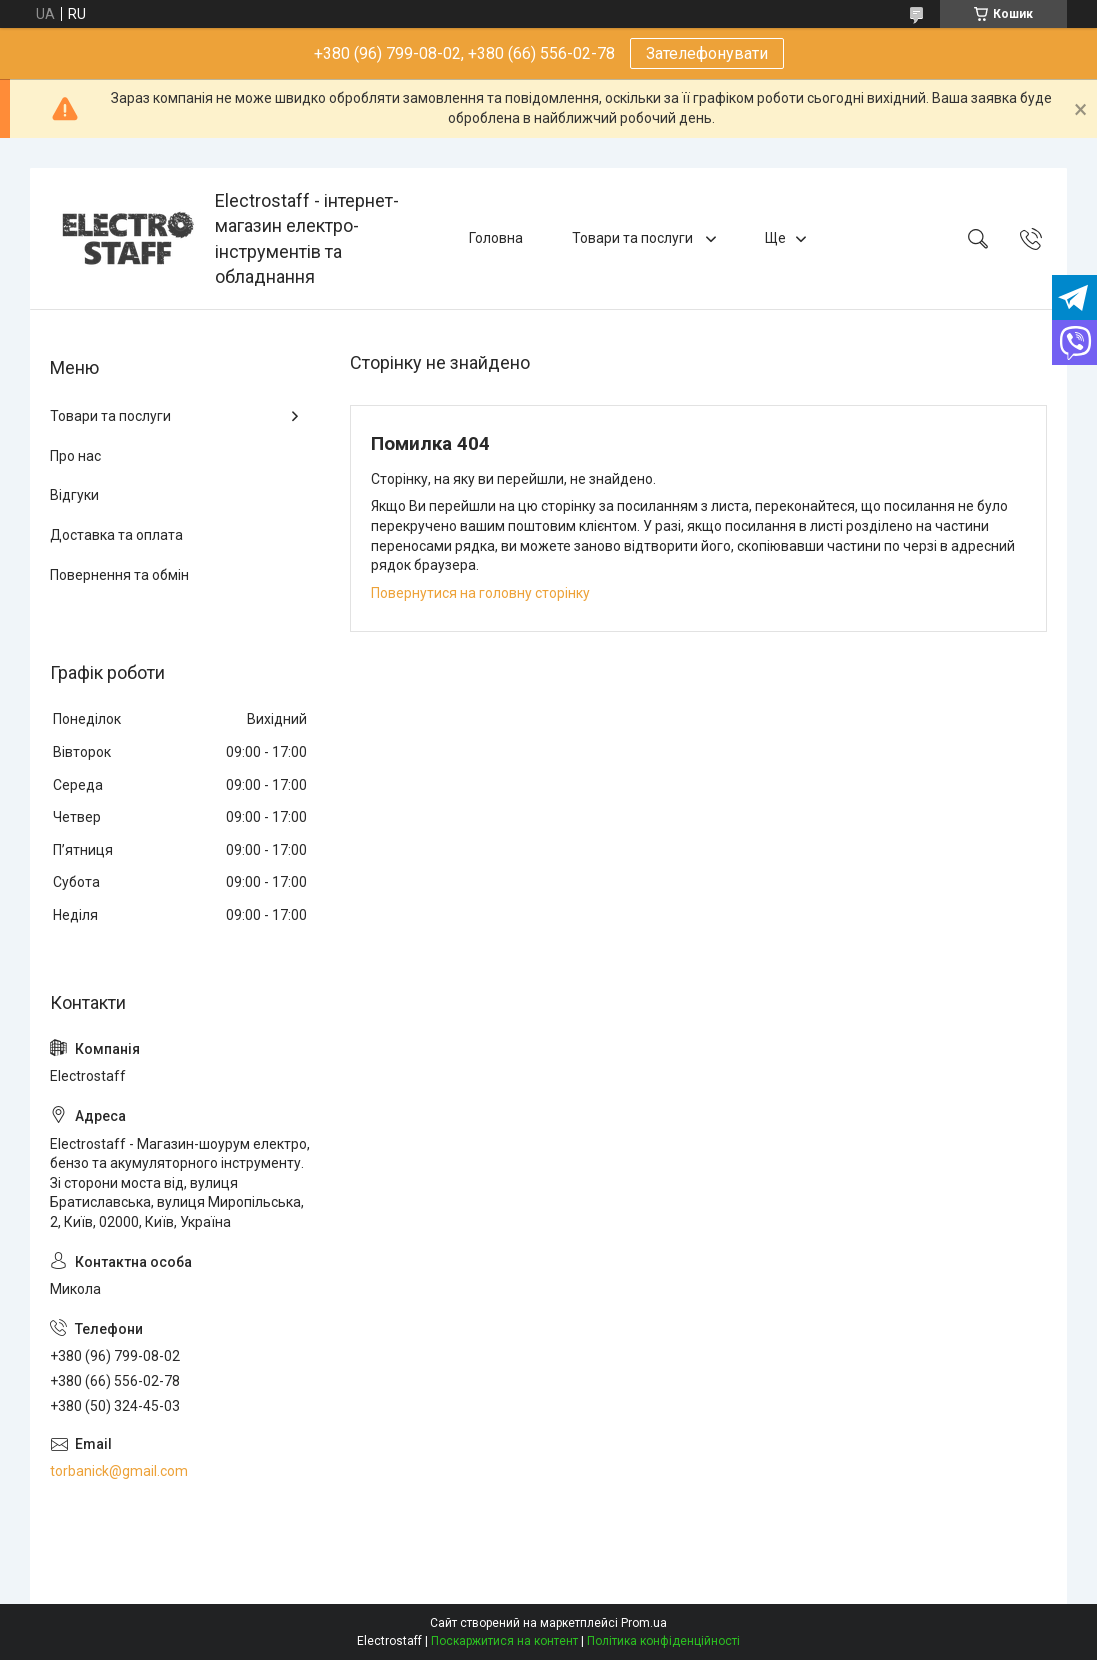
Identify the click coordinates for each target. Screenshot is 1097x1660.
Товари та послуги (634, 238)
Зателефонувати (707, 53)
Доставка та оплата (116, 535)
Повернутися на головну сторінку (480, 593)
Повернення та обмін (119, 575)
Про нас (75, 456)
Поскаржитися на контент (504, 1641)
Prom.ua (644, 1623)
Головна (496, 238)
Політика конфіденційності (663, 1641)
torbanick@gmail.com (119, 1471)
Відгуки (74, 495)
